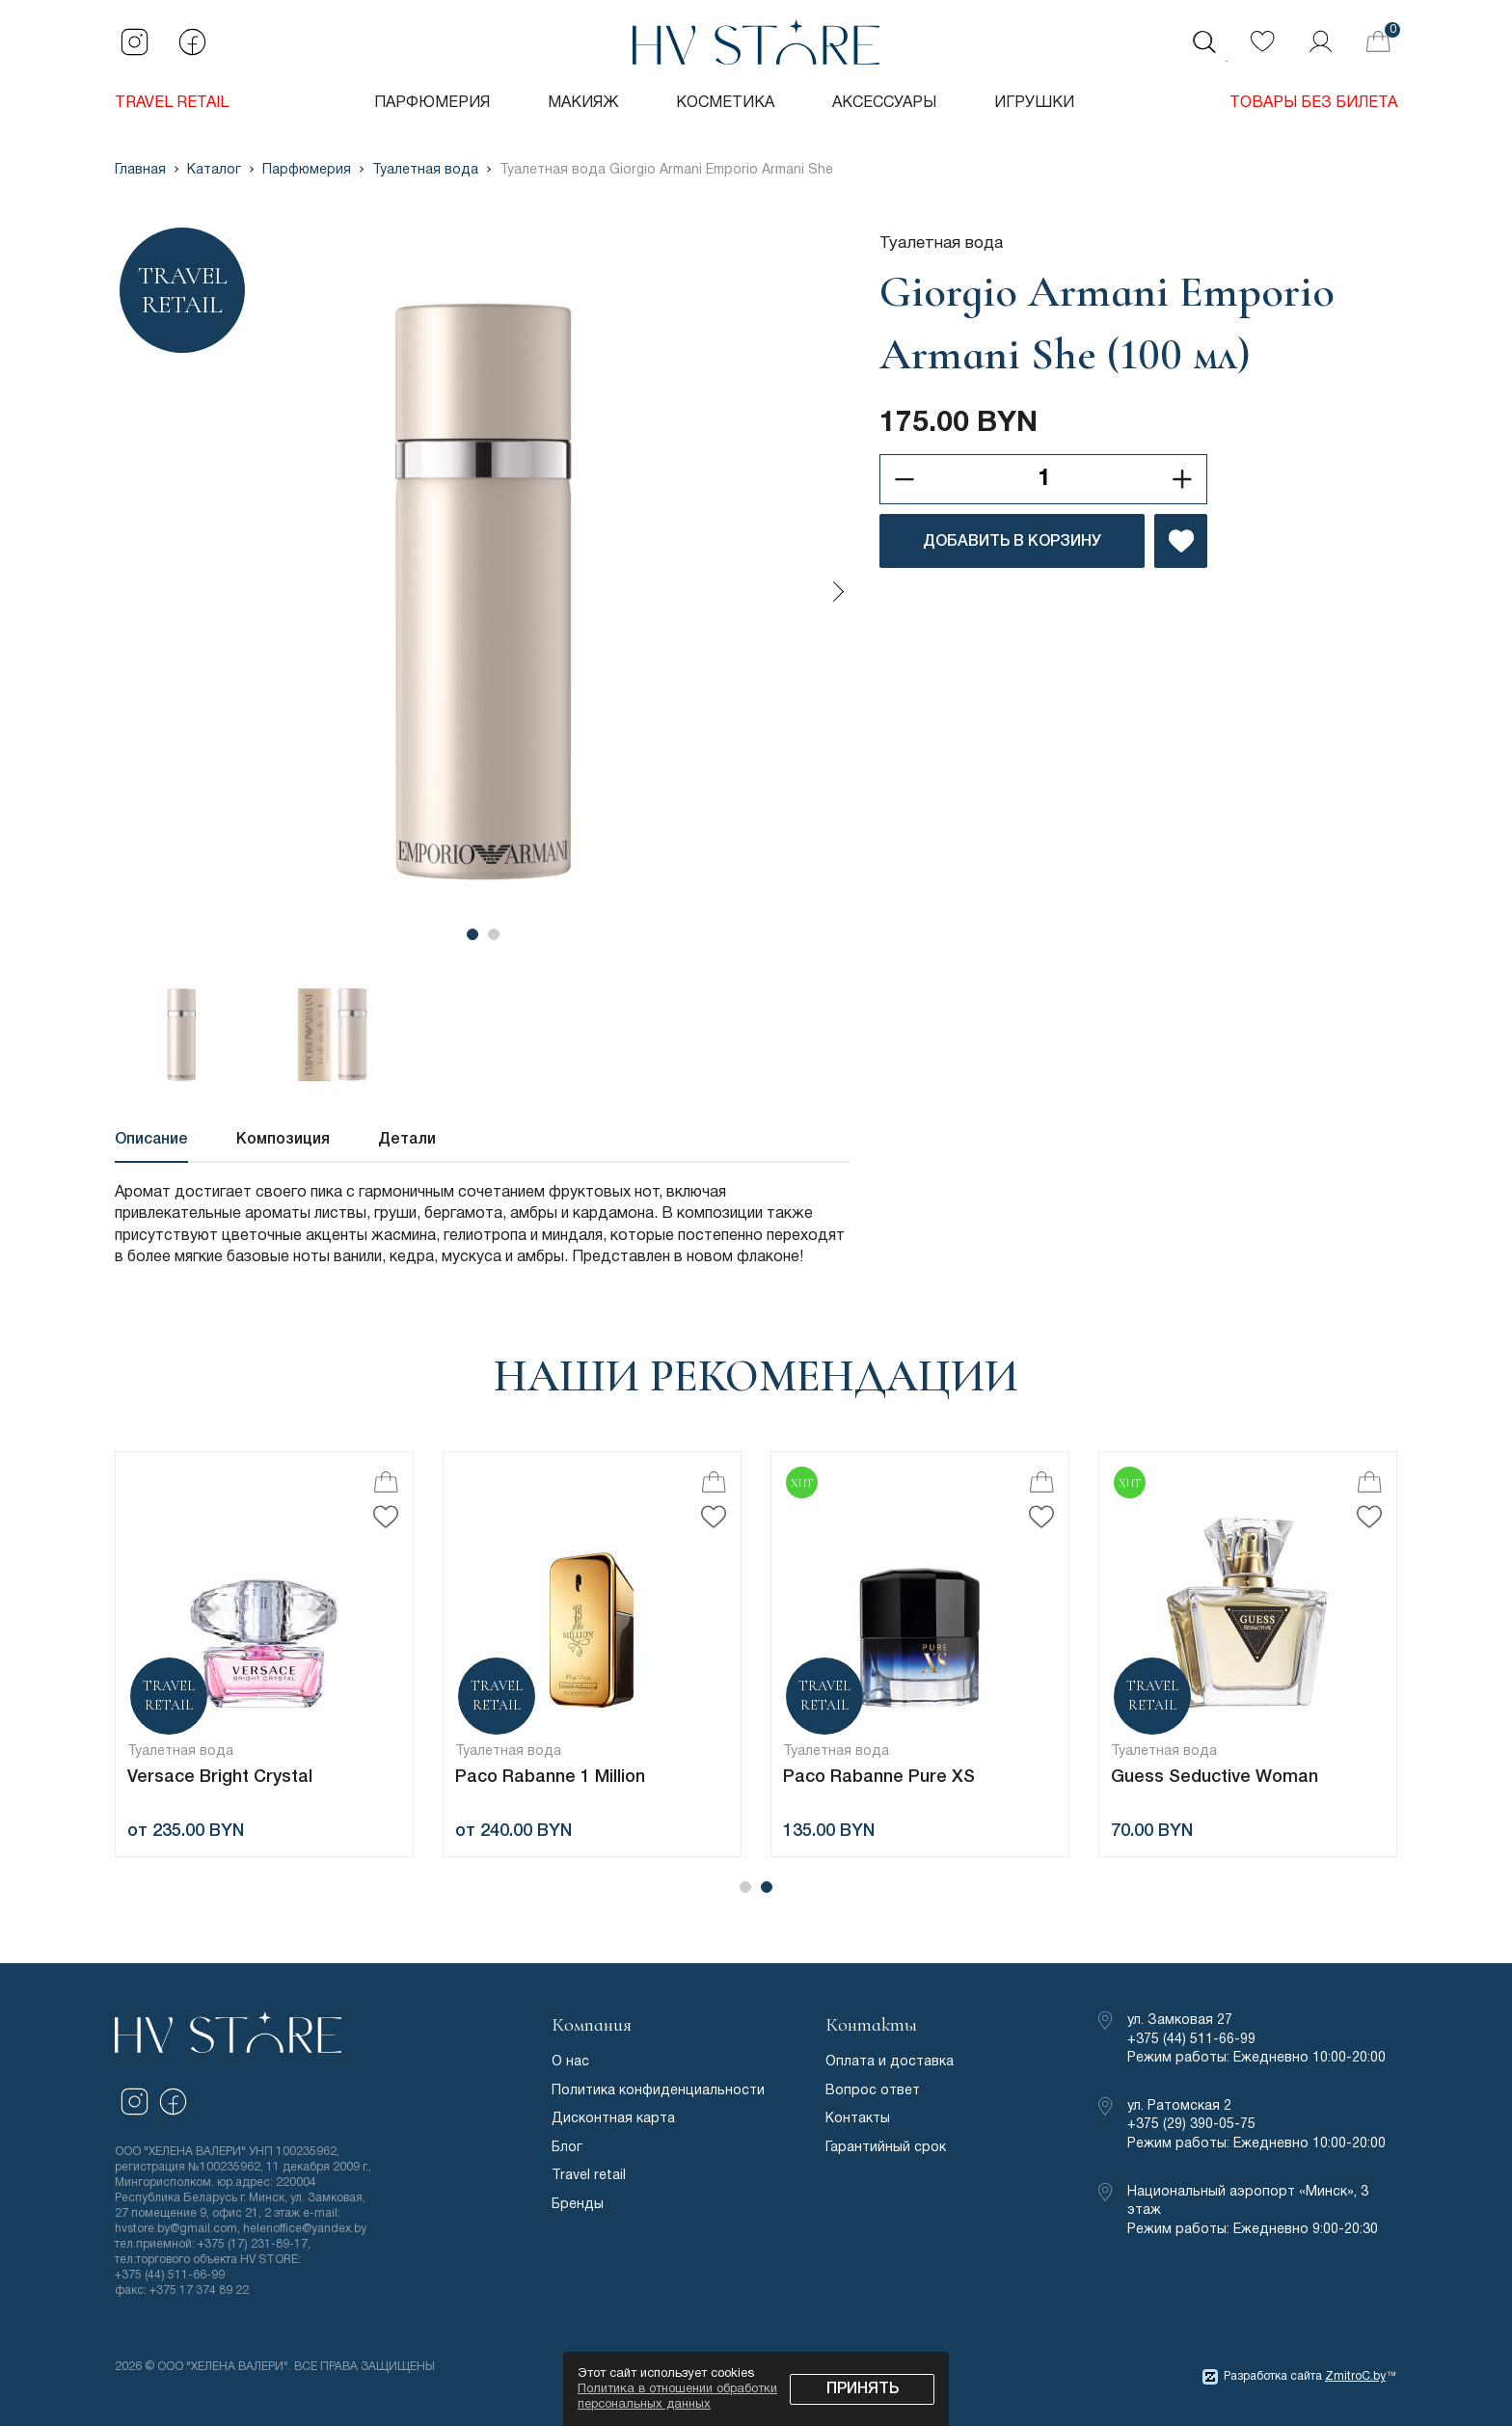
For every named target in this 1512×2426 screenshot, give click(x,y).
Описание (151, 1139)
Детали (407, 1139)
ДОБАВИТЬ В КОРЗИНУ (1012, 542)
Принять (862, 2389)
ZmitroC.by (1355, 2376)
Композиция (283, 1139)
